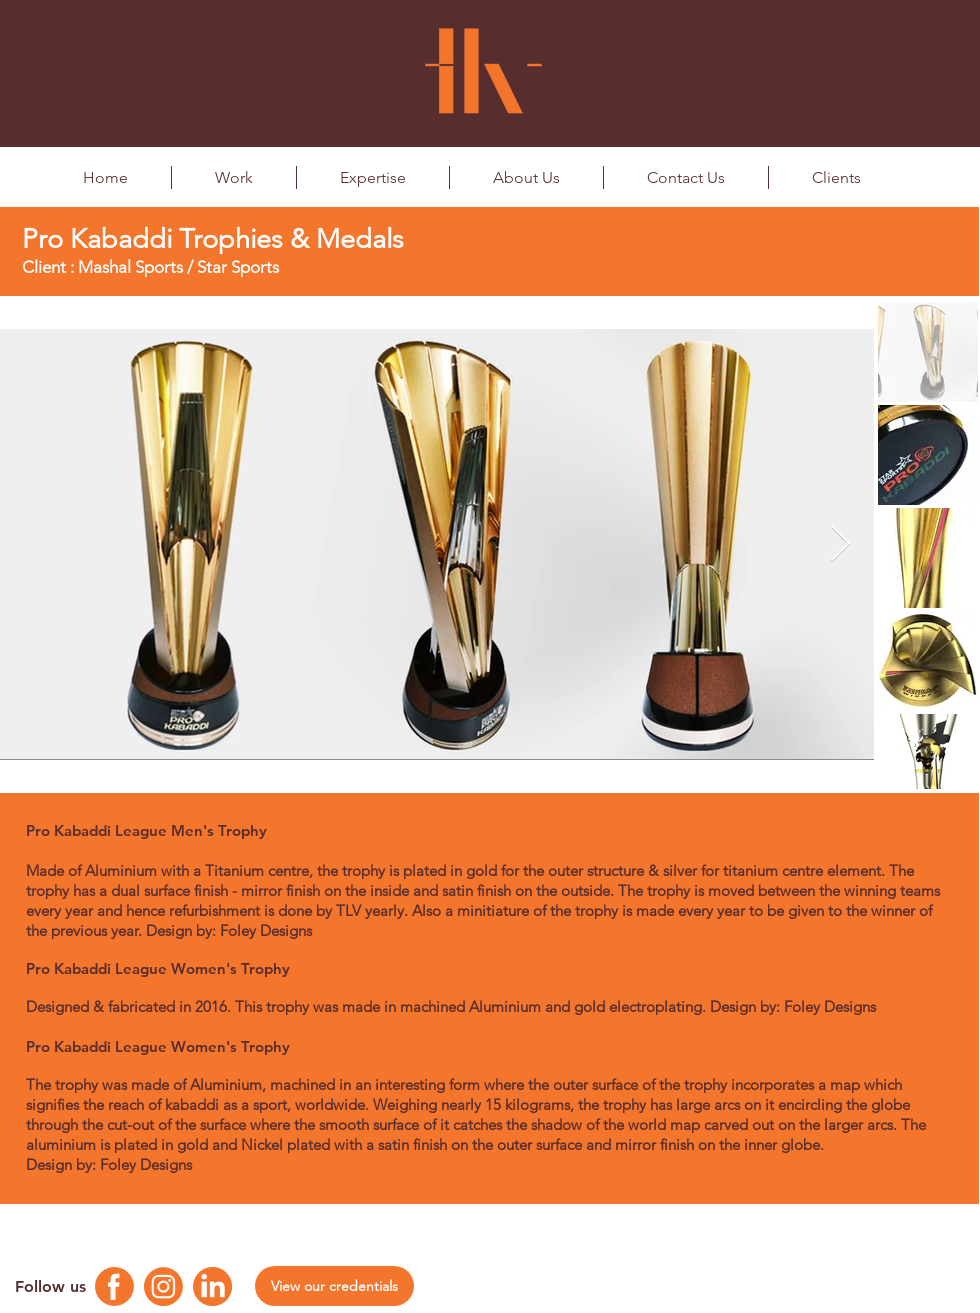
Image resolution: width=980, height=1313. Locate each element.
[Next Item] (840, 544)
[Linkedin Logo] (212, 1286)
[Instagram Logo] (163, 1286)
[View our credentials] (334, 1286)
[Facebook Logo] (114, 1286)
